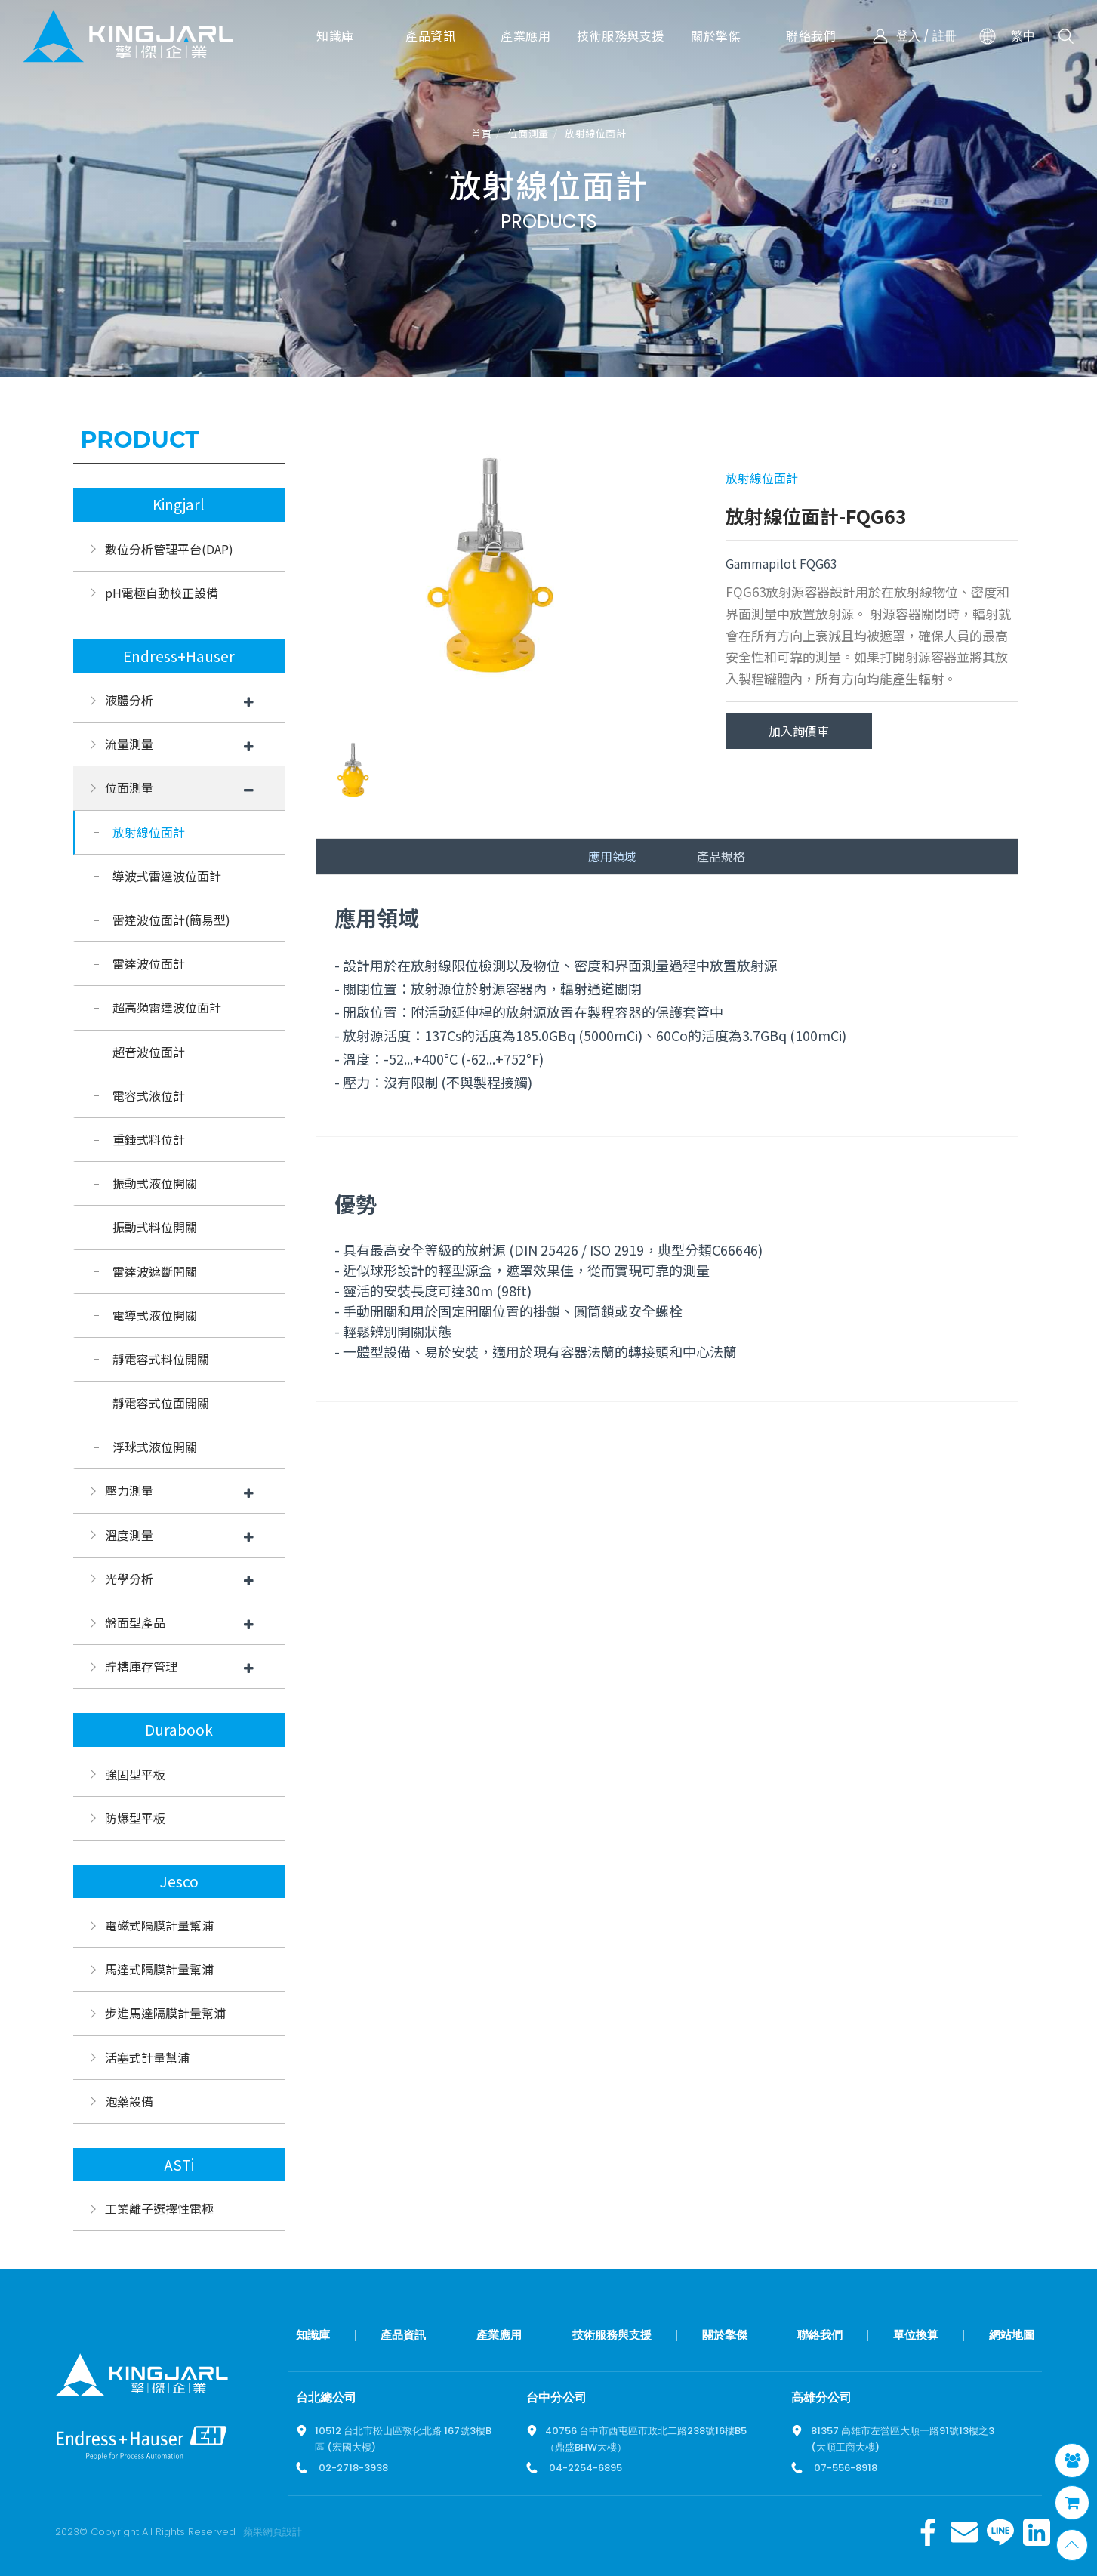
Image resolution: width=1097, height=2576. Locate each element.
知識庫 (313, 2335)
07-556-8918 (845, 2467)
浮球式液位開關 (154, 1446)
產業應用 (499, 2335)
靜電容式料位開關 (160, 1359)
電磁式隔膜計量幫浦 (159, 1925)
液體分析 (129, 700)
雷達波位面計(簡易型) (171, 920)
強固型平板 (135, 1774)
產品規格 (721, 856)
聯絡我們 (820, 2335)
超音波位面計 (148, 1052)
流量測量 (129, 744)
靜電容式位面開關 (160, 1403)
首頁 (481, 134)
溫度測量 (129, 1535)
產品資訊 (403, 2335)
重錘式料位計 (148, 1139)
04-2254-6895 (585, 2467)
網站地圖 (1011, 2335)
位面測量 (528, 134)
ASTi (179, 2164)
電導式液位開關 (154, 1315)
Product (140, 440)
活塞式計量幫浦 (147, 2057)
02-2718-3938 (353, 2467)
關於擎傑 (724, 2335)
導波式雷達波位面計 (166, 876)
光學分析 (129, 1579)
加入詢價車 (799, 731)
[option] (491, 573)
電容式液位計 (148, 1095)
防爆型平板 (135, 1818)
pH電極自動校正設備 (161, 593)
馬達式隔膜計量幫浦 (159, 1969)
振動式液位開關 (154, 1183)
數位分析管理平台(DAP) (169, 549)
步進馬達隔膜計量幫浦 (165, 2013)
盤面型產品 (135, 1622)
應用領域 (612, 856)
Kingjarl (179, 504)
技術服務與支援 (612, 2335)
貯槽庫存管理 (141, 1666)
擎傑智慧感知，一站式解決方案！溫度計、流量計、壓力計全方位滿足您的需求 (128, 36)
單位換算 (915, 2335)
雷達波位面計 (148, 963)
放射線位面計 (595, 134)
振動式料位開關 (154, 1227)
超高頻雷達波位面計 (166, 1007)
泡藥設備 (129, 2101)
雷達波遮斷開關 (154, 1271)
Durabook (179, 1729)
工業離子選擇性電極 (159, 2208)
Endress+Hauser (179, 656)
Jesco (179, 1881)
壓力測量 (129, 1490)
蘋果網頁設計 (272, 2532)
